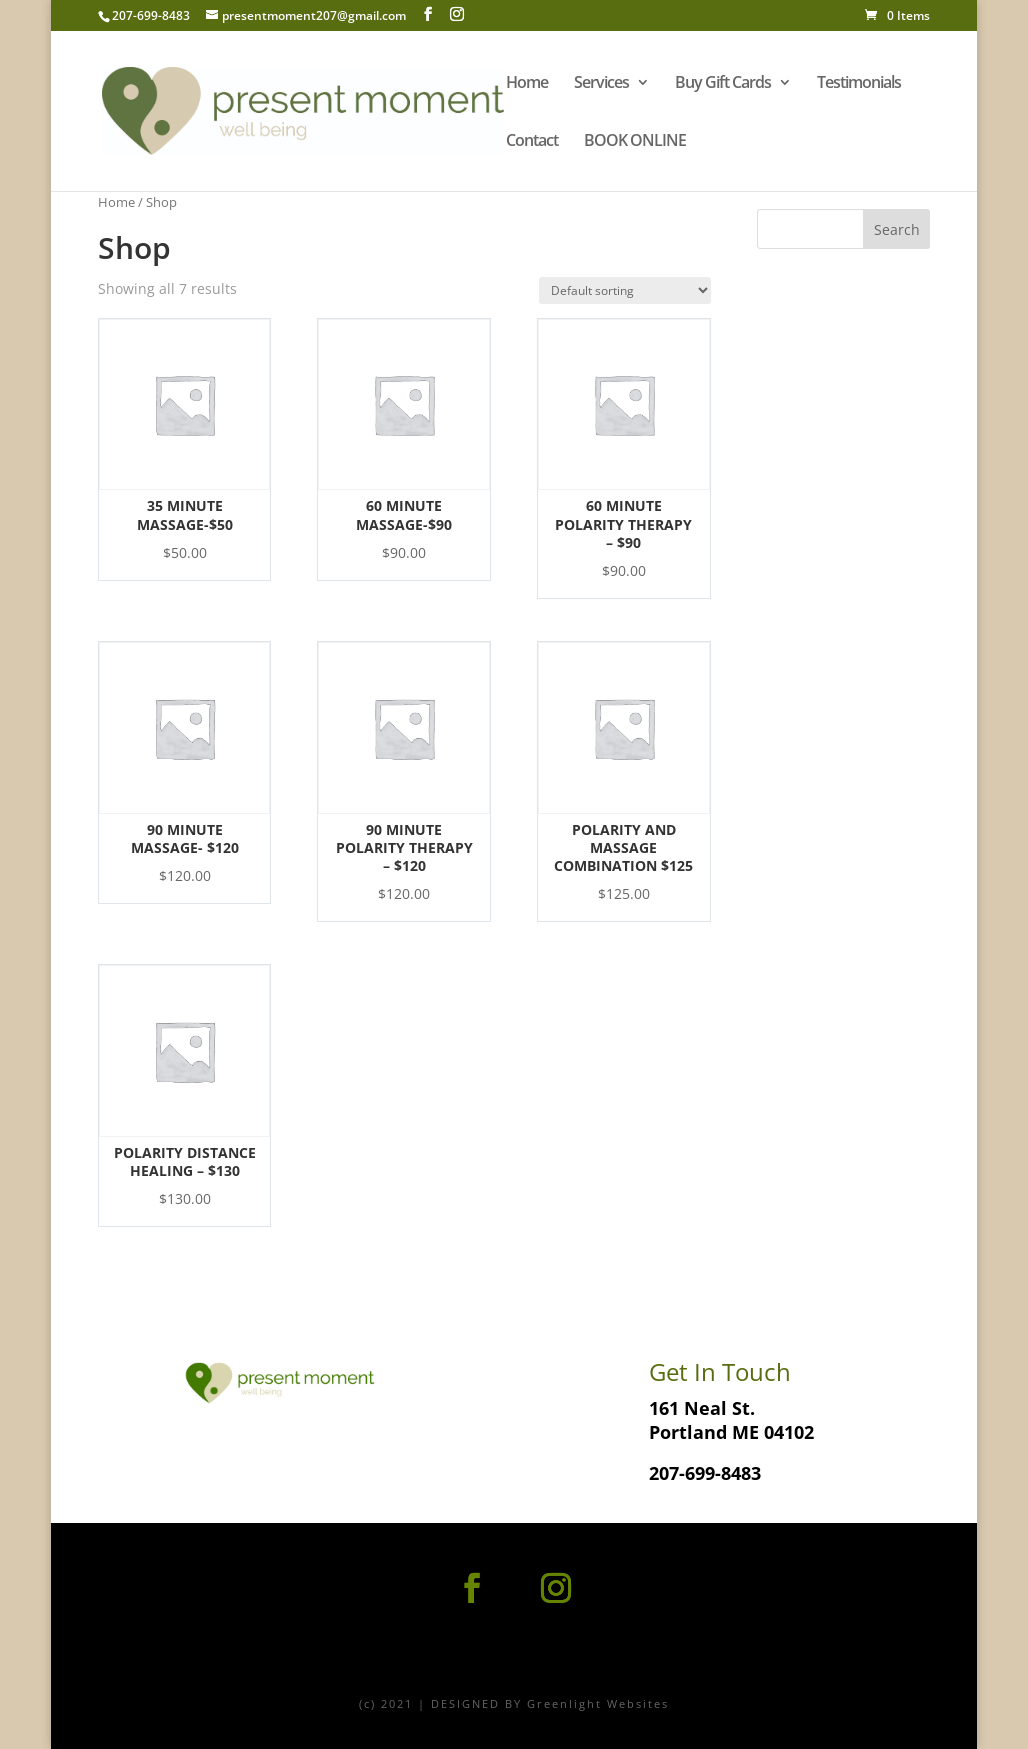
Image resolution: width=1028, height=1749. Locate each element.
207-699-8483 (705, 1473)
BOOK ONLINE (635, 142)
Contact (532, 142)
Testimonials (859, 84)
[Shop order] (625, 290)
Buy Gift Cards (723, 84)
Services (601, 84)
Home (527, 84)
